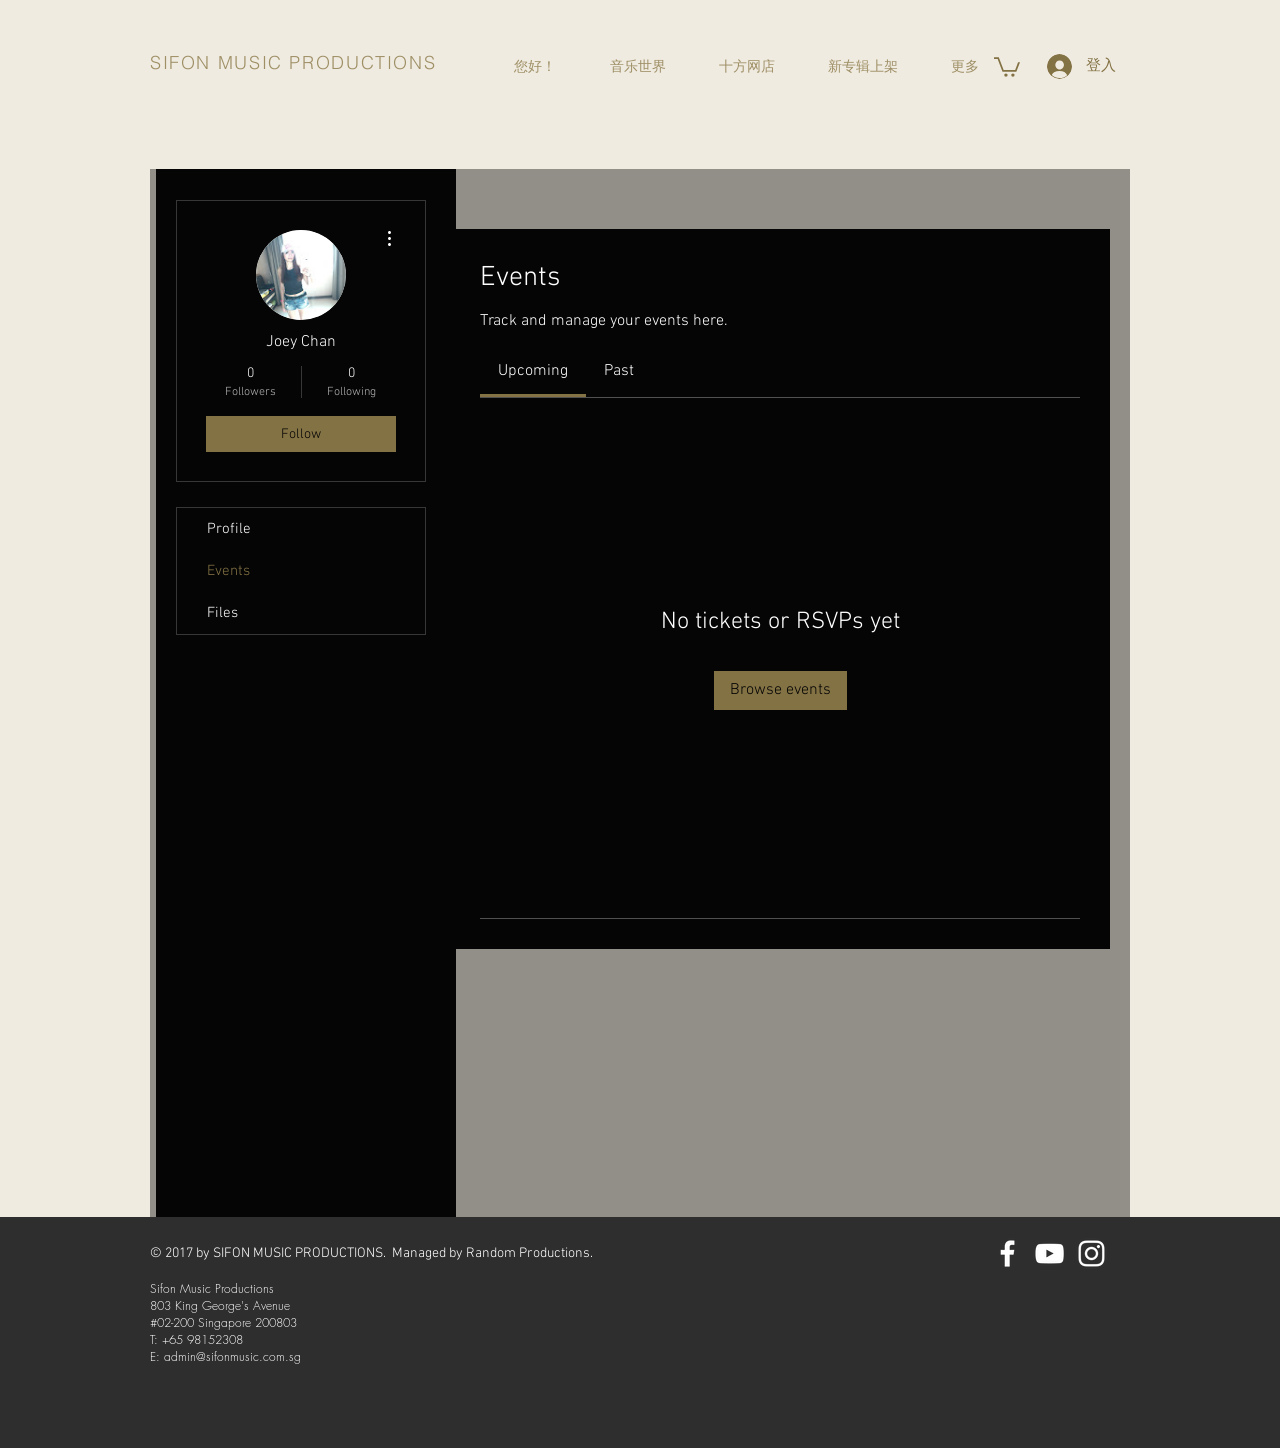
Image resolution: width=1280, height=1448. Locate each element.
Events (228, 571)
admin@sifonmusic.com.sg (232, 1356)
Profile (229, 529)
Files (222, 613)
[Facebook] (1007, 1253)
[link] (533, 371)
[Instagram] (1091, 1253)
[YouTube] (1049, 1253)
